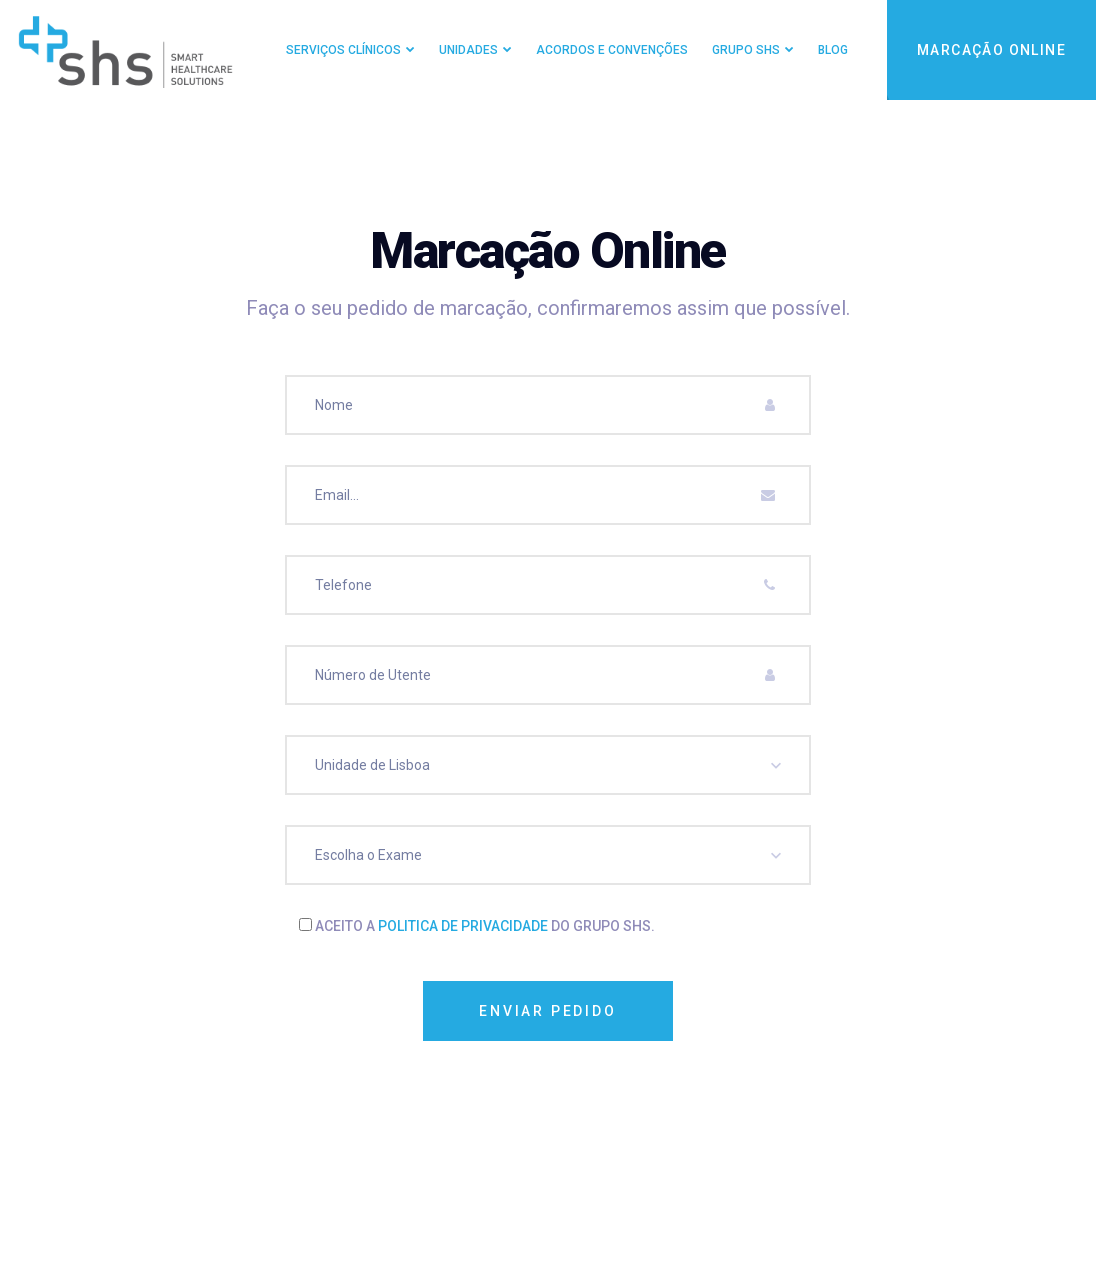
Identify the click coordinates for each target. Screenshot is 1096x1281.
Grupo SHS (746, 50)
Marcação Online (991, 50)
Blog (833, 50)
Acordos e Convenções (612, 50)
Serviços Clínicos (343, 50)
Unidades (468, 50)
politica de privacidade (463, 926)
